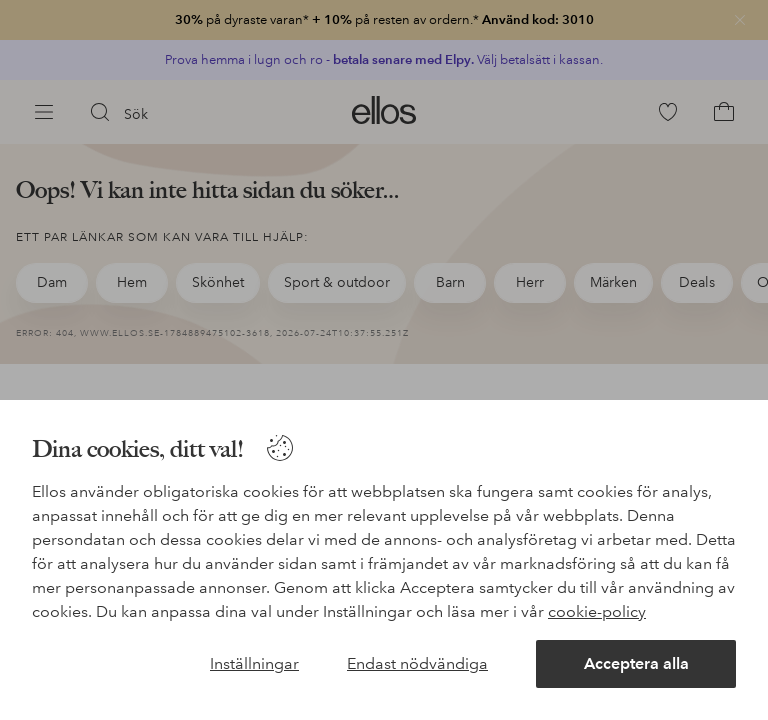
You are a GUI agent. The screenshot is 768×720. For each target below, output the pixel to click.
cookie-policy (597, 611)
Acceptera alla (636, 663)
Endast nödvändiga (417, 663)
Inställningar (254, 663)
